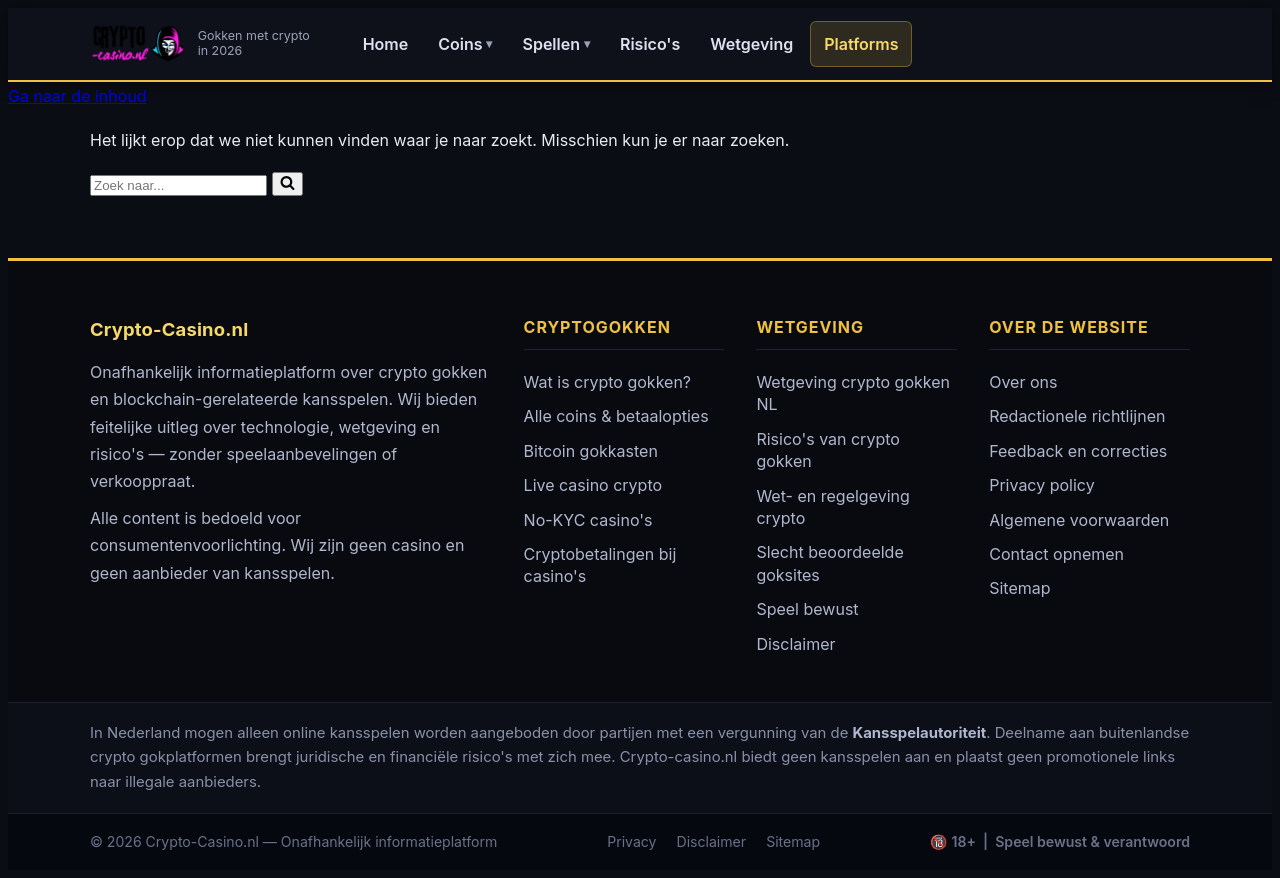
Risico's (650, 44)
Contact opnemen (1056, 554)
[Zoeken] (178, 185)
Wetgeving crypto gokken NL (853, 393)
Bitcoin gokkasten (591, 451)
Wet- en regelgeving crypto (832, 507)
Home (386, 44)
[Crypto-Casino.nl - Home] (204, 44)
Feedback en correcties (1078, 451)
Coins (465, 44)
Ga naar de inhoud (77, 96)
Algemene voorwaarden (1079, 520)
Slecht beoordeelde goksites (829, 563)
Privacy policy (1041, 485)
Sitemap (1019, 588)
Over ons (1023, 382)
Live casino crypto (593, 485)
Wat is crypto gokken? (607, 382)
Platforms (861, 44)
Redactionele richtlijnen (1077, 416)
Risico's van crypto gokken (827, 450)
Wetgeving (751, 44)
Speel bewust (807, 609)
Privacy (631, 841)
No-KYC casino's (588, 520)
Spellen (555, 44)
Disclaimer (795, 644)
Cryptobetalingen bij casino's (600, 565)
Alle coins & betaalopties (616, 416)
